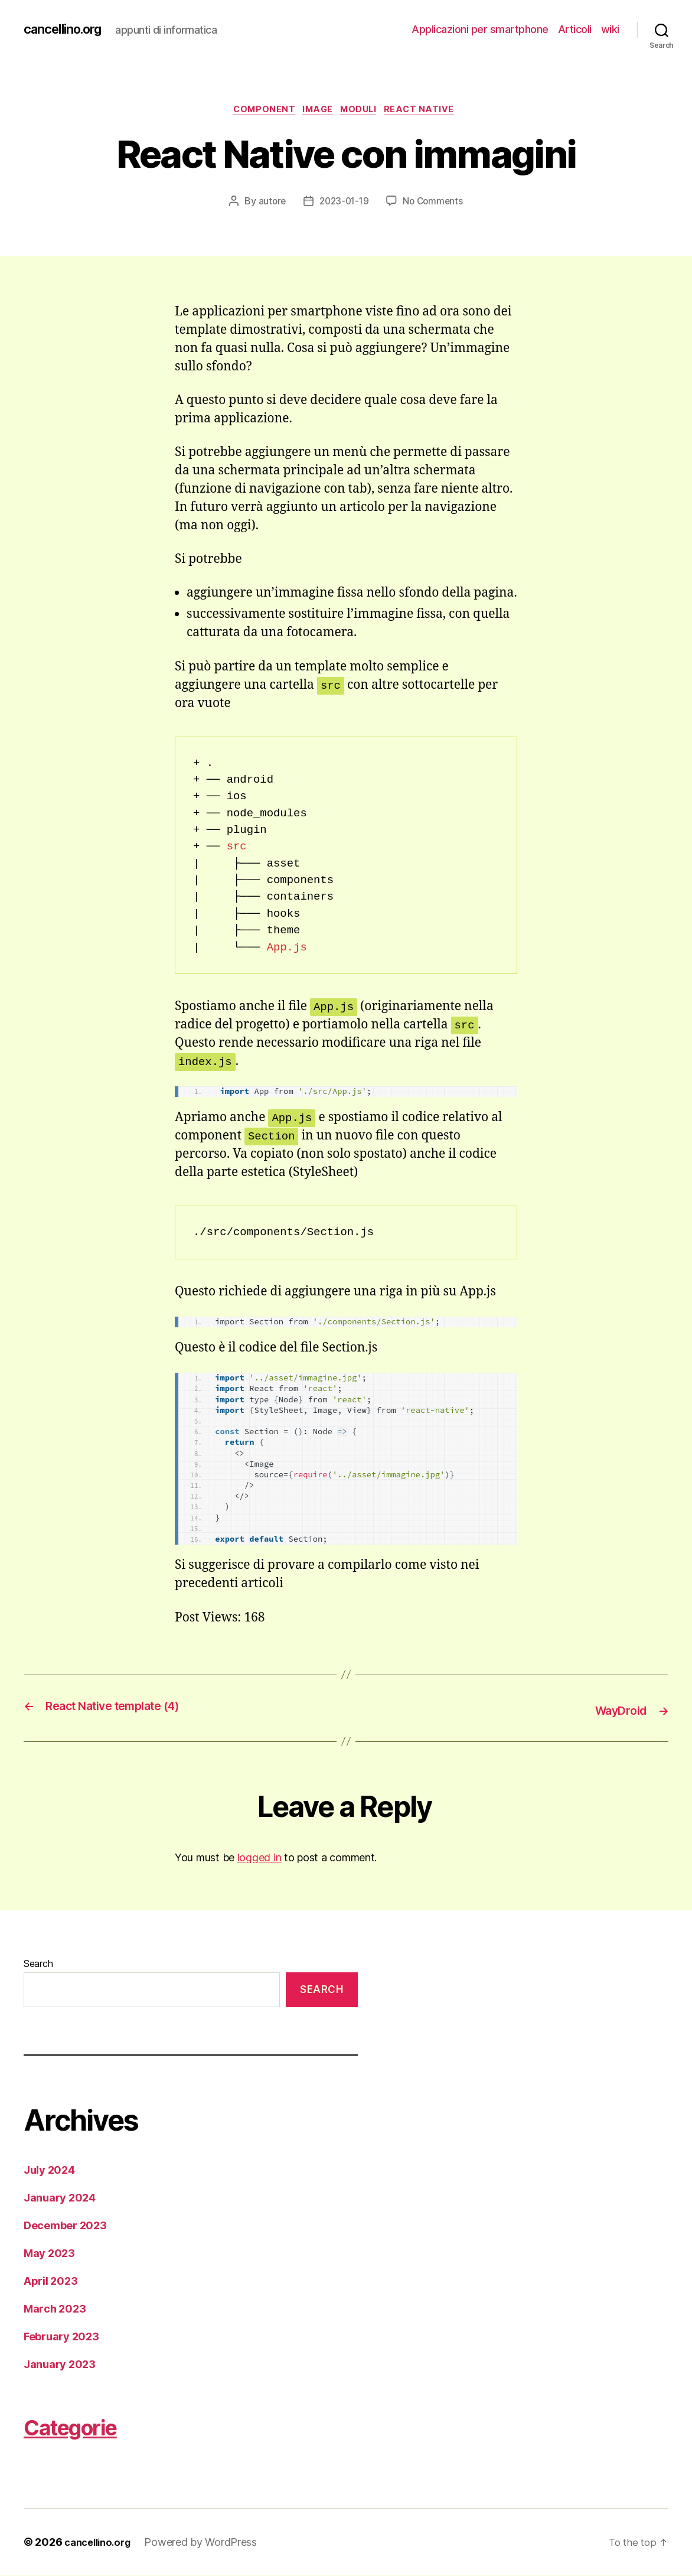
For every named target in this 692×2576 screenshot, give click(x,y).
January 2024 (60, 2198)
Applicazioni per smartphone (480, 29)
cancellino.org (68, 29)
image (317, 111)
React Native (429, 111)
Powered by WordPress (208, 2542)
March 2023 (55, 2309)
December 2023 (65, 2226)
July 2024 (49, 2170)
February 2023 (61, 2337)
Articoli (575, 29)
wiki (610, 29)
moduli (364, 111)
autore (269, 204)
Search (38, 1965)
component (258, 111)
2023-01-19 (343, 204)
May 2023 (49, 2254)
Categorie (87, 2425)
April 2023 (50, 2281)
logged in (259, 1858)
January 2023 (60, 2365)
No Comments (435, 204)
